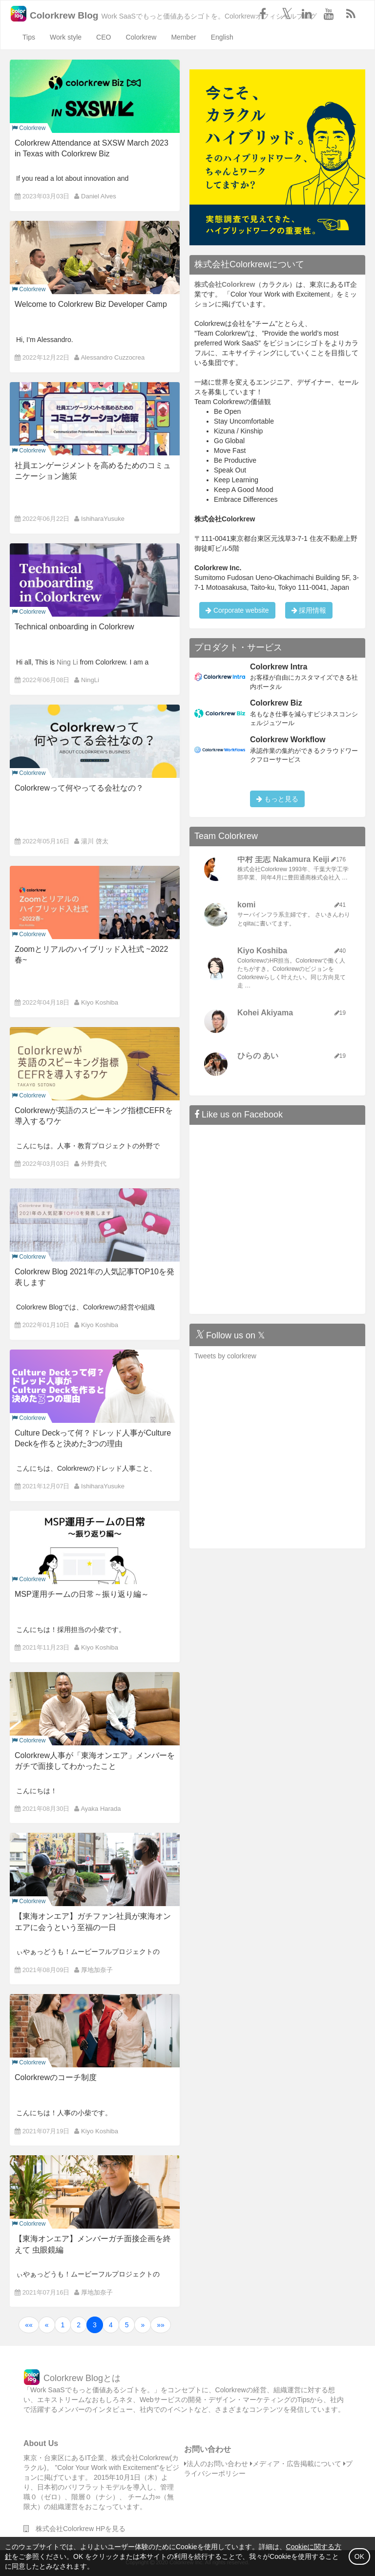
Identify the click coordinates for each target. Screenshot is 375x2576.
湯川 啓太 (94, 841)
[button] (29, 2325)
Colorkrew (140, 37)
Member (183, 37)
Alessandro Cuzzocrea (113, 357)
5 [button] (127, 2325)
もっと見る (277, 799)
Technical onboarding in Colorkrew (74, 627)
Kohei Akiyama (265, 1013)
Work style (66, 37)
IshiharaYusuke (103, 518)
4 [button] (111, 2325)
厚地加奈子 (97, 1970)
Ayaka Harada (101, 1808)
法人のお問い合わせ (216, 2464)
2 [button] (79, 2325)
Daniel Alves (98, 196)
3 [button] (95, 2325)
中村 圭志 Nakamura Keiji (283, 859)
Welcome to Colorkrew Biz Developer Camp (91, 304)
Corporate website (237, 610)
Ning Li (67, 662)
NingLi (90, 680)
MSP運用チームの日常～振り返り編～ (82, 1594)
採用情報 (309, 610)
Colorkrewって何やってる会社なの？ (79, 788)
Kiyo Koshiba (99, 1002)
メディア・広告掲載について (295, 2464)
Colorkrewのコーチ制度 (56, 2077)
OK (359, 2556)
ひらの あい (257, 1056)
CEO (103, 37)
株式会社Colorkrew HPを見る (74, 2529)
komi (246, 905)
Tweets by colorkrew (225, 1356)
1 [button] (63, 2325)
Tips (28, 37)
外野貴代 (93, 1163)
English (222, 37)
